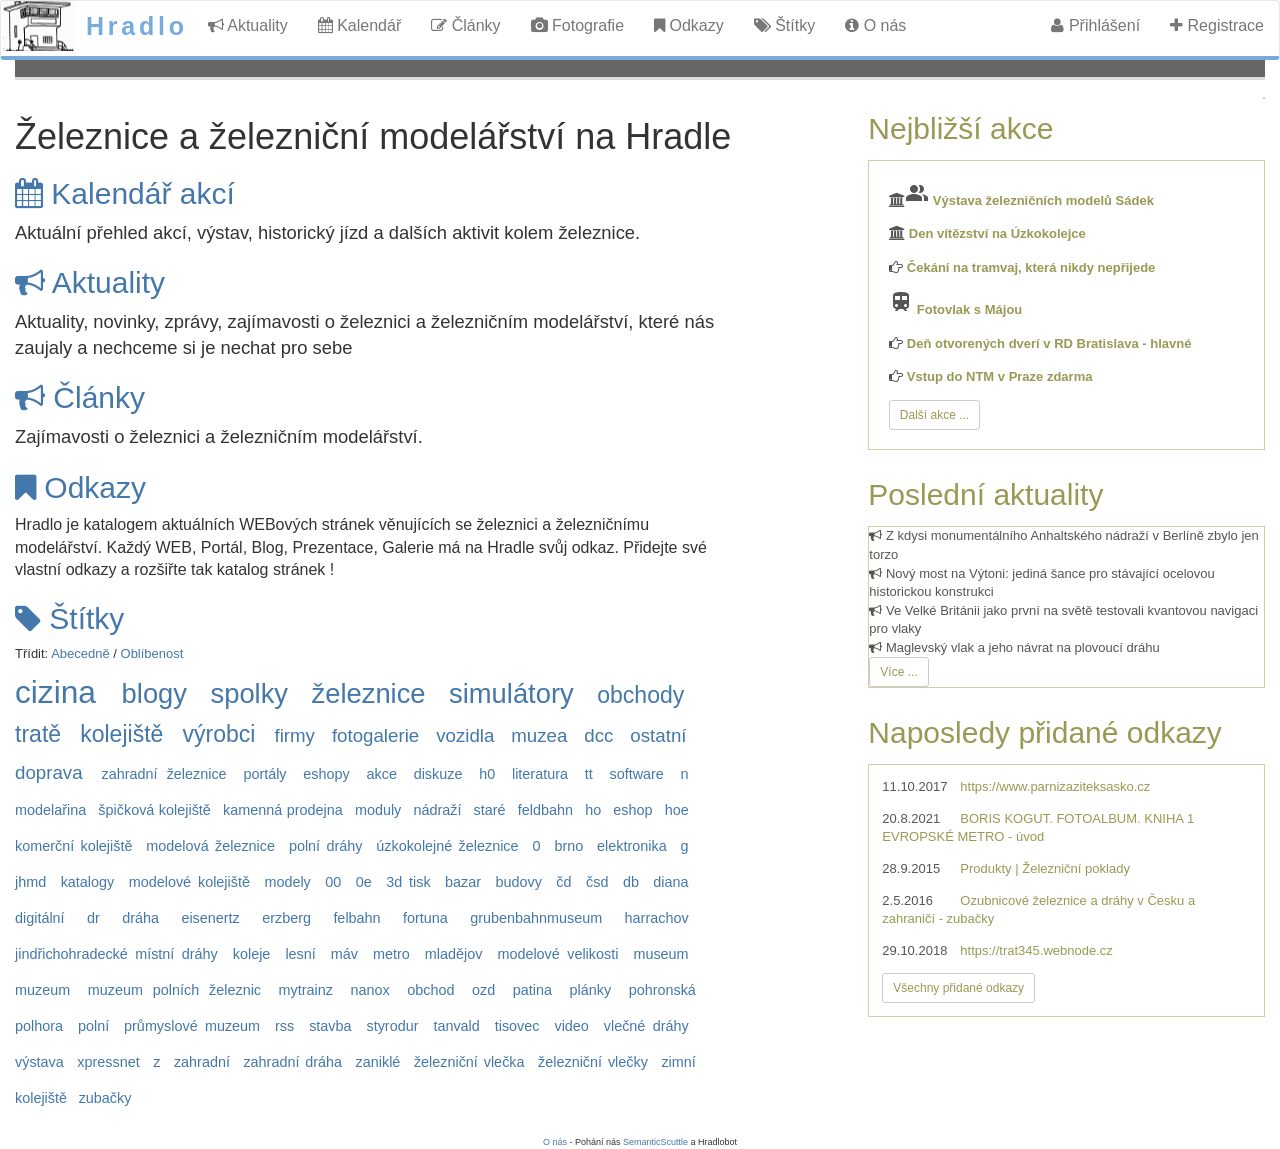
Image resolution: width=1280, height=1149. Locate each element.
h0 (487, 774)
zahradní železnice (164, 774)
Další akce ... (934, 415)
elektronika (632, 846)
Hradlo (137, 26)
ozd (483, 990)
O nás (875, 25)
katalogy (88, 882)
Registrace (1217, 25)
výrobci (218, 734)
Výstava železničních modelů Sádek (1043, 200)
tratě (38, 734)
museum (660, 954)
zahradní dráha (292, 1062)
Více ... (898, 672)
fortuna (425, 918)
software (636, 774)
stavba (330, 1026)
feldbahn (545, 810)
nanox (370, 990)
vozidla (465, 735)
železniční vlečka (469, 1062)
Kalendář (360, 25)
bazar (463, 882)
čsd (597, 882)
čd (563, 882)
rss (284, 1026)
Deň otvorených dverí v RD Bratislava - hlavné (1049, 343)
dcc (598, 735)
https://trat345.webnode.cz (1036, 950)
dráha (140, 918)
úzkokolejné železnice (447, 846)
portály (264, 774)
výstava (39, 1062)
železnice (369, 693)
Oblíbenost (152, 653)
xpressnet (108, 1062)
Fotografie (577, 25)
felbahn (356, 918)
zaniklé (378, 1062)
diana (670, 882)
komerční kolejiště (73, 846)
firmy (294, 735)
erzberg (286, 918)
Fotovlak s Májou (969, 309)
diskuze (438, 774)
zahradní (202, 1062)
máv (344, 954)
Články (465, 25)
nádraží (437, 810)
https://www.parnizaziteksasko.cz (1055, 786)
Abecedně (80, 653)
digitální (40, 918)
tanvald (456, 1026)
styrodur (392, 1026)
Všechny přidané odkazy (958, 988)
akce (381, 774)
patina (532, 990)
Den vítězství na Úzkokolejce (997, 233)
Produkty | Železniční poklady (1045, 868)
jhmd (30, 882)
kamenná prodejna (283, 810)
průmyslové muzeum (192, 1026)
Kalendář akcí (125, 193)
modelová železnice (210, 846)
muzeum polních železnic (174, 990)
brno (568, 846)
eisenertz (210, 918)
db (631, 882)
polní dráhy (325, 846)
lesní (300, 954)
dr (93, 918)
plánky (590, 990)
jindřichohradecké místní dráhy (116, 954)
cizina (55, 692)
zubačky (105, 1098)
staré (490, 810)
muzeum (42, 990)
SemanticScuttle (655, 1142)
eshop (632, 810)
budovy (519, 882)
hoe (677, 810)
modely (287, 882)
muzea (539, 735)
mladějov (454, 954)
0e (364, 882)
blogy (154, 693)
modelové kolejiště (189, 882)
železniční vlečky (593, 1062)
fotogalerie (375, 735)
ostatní (658, 735)
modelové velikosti (557, 954)
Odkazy (689, 25)
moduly (378, 810)
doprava (49, 772)
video (571, 1026)
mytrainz (306, 990)
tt (589, 774)
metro (391, 954)
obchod (430, 990)
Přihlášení (1095, 25)
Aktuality (248, 25)
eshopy (326, 774)
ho (593, 810)
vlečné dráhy (646, 1026)
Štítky (784, 25)
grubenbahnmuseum (536, 918)
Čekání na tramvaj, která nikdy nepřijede (1031, 267)
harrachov (657, 918)
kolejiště (121, 734)
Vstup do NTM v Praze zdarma (1000, 376)
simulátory (511, 693)
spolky (249, 693)
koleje (252, 954)
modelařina (50, 810)
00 (333, 882)
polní (93, 1026)
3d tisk (408, 882)
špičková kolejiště (154, 810)
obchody (640, 695)
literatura (540, 774)
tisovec (517, 1026)
